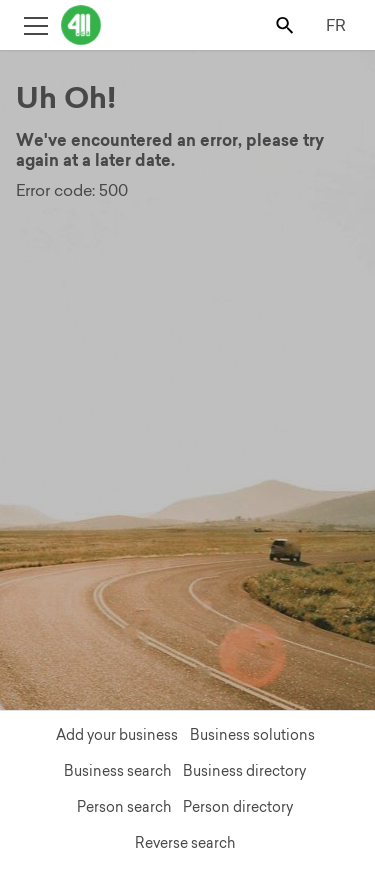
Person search (124, 807)
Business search (117, 771)
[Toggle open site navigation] (35, 24)
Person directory (238, 807)
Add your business (117, 735)
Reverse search (185, 843)
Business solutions (252, 735)
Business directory (244, 771)
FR (336, 25)
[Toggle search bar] (286, 24)
